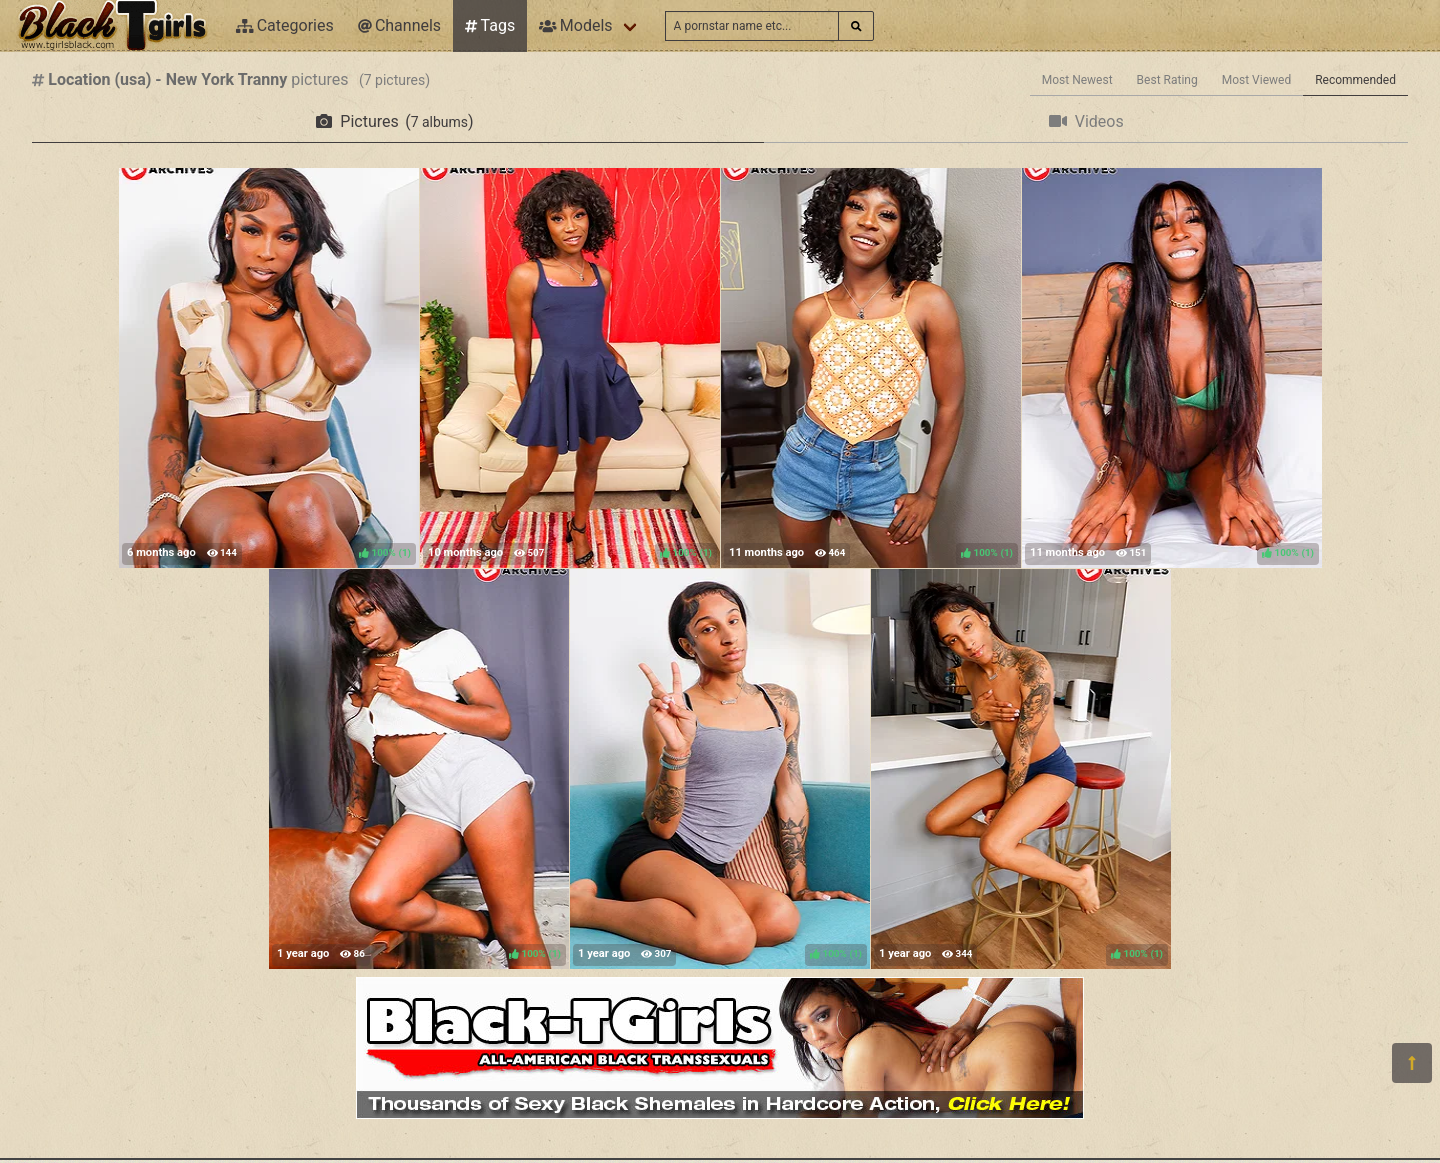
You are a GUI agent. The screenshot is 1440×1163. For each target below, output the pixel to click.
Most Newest (1077, 80)
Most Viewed (1257, 80)
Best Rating (1167, 80)
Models (575, 25)
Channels (399, 25)
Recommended (1355, 80)
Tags (490, 25)
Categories (285, 25)
